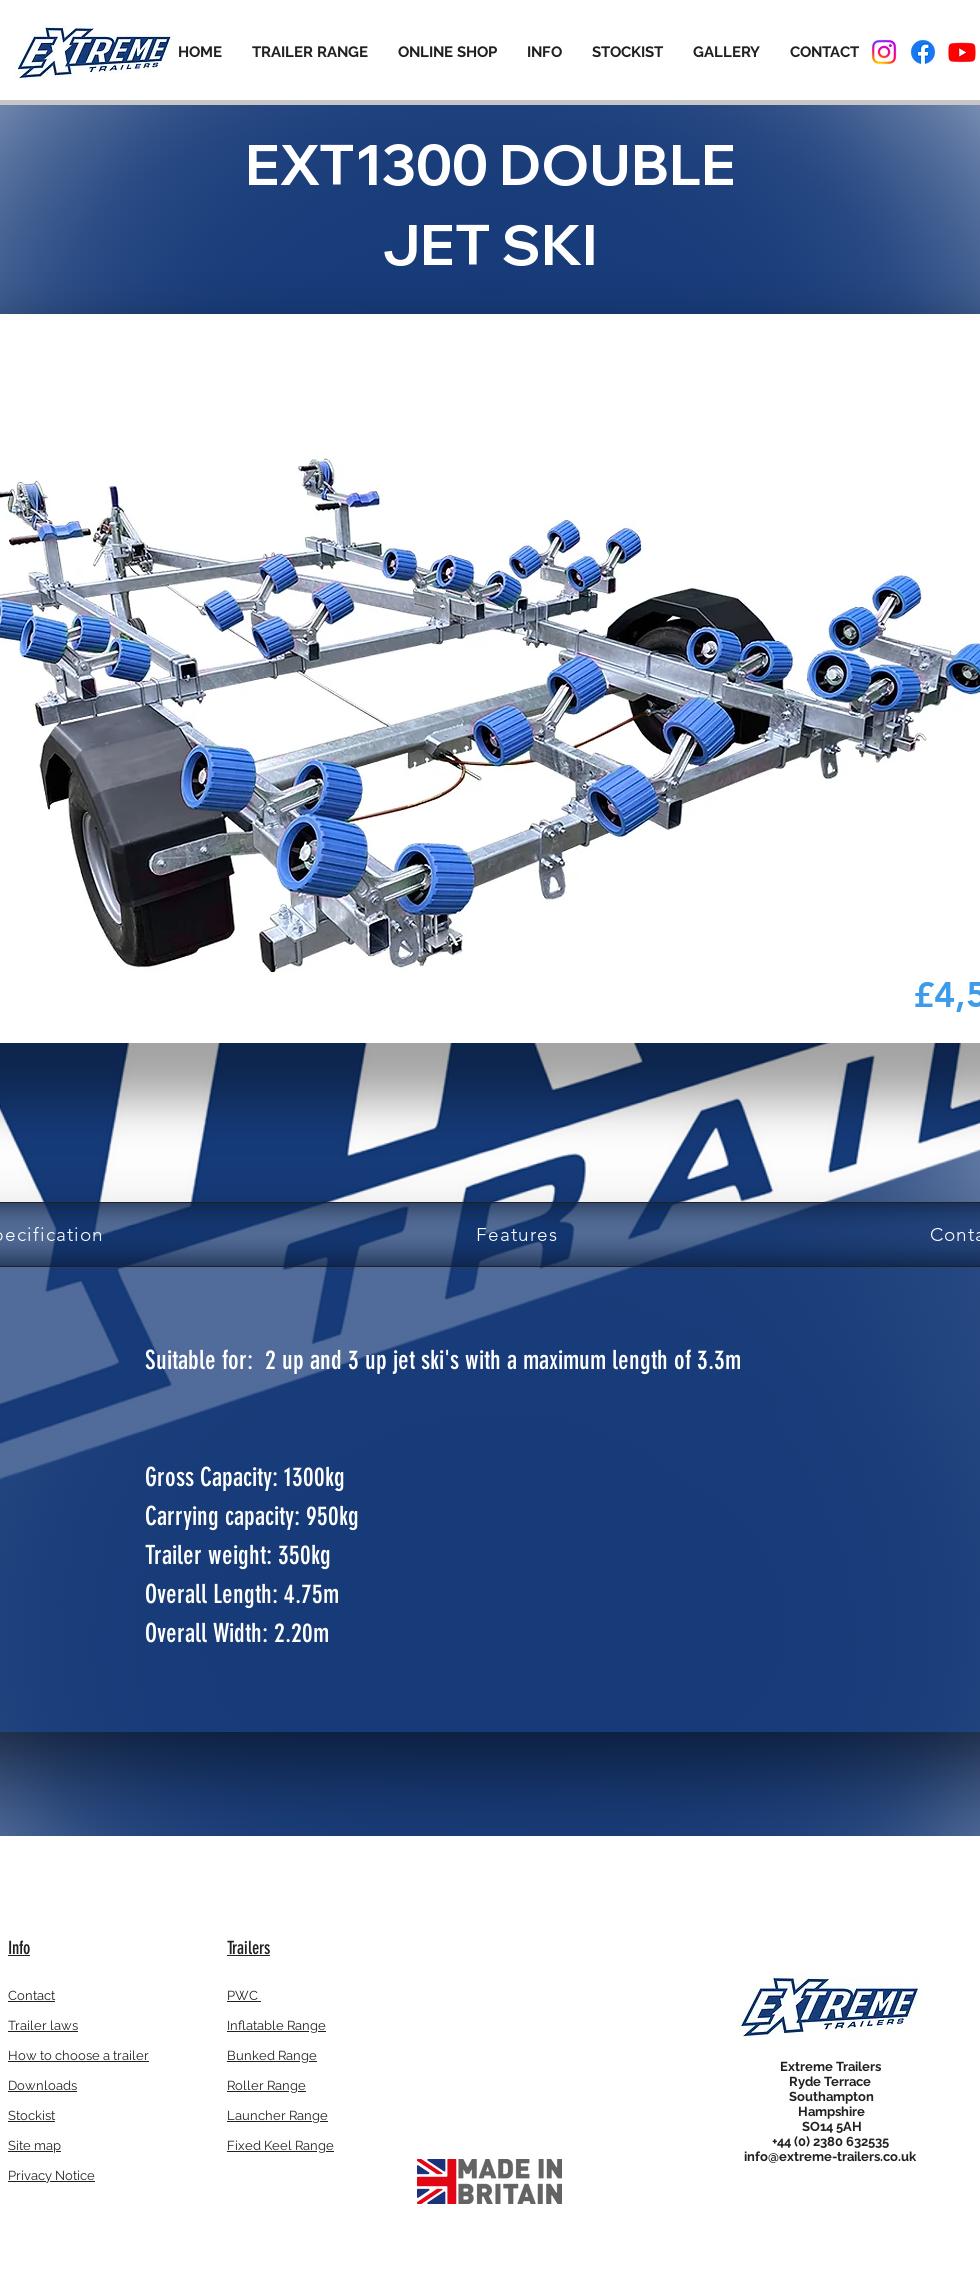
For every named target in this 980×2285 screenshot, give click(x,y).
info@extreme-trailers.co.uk (830, 2156)
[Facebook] (923, 52)
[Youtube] (962, 52)
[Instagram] (884, 52)
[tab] (517, 1234)
